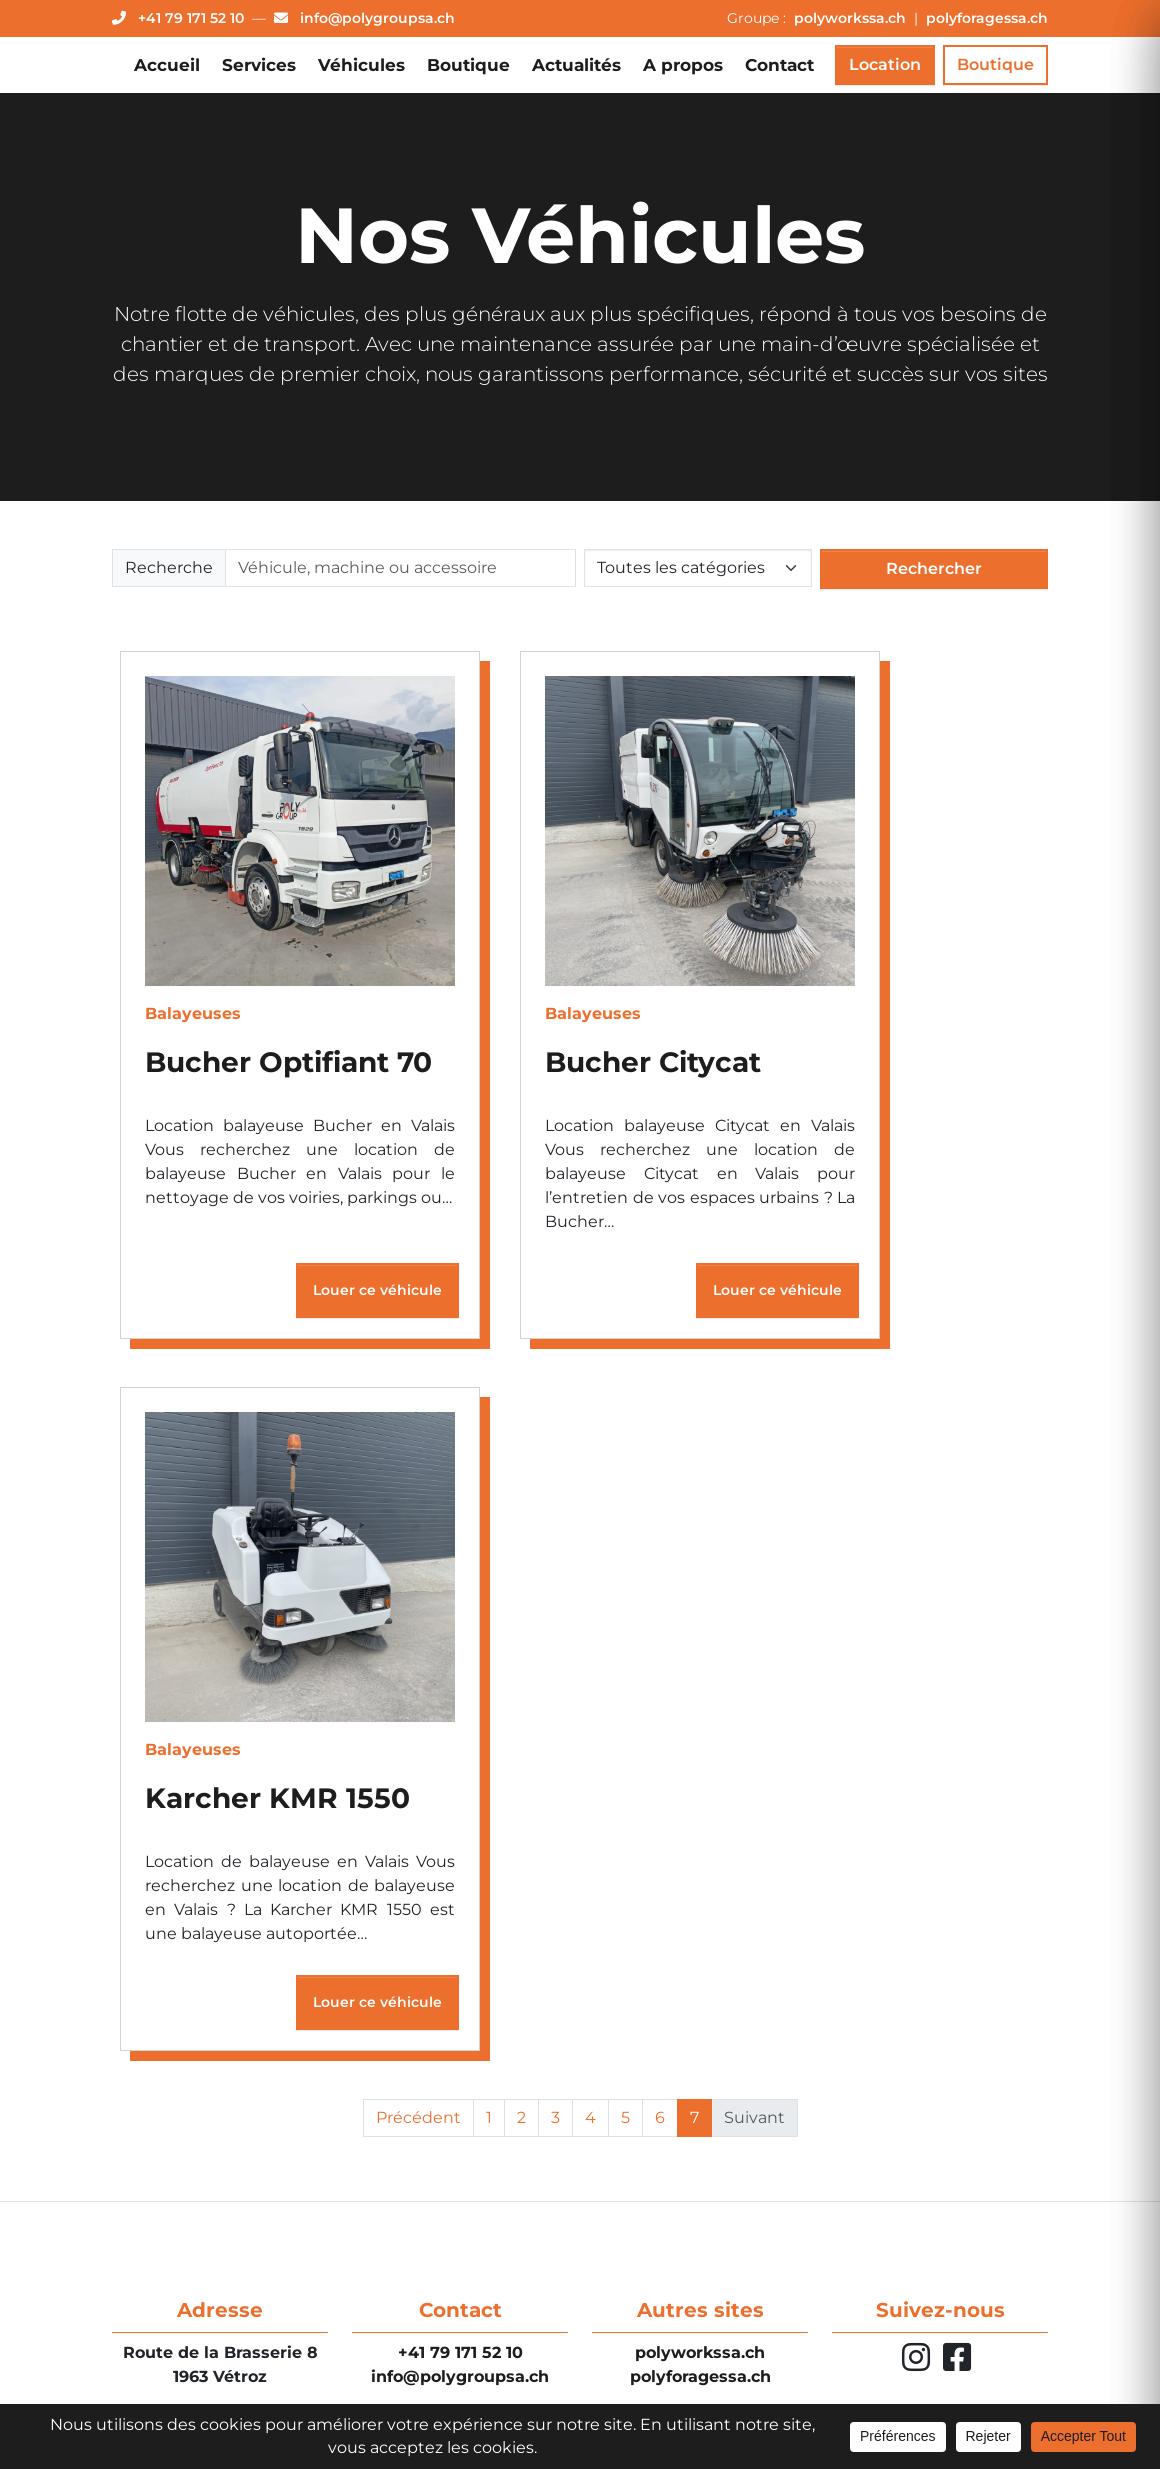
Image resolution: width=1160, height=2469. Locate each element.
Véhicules (361, 65)
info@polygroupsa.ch (460, 2376)
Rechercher (934, 568)
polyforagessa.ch (987, 18)
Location (885, 64)
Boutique (468, 65)
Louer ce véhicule (377, 1295)
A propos (683, 65)
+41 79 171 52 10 (460, 2352)
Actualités (576, 65)
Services (259, 65)
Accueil (167, 65)
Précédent (418, 2122)
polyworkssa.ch (852, 18)
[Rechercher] (400, 568)
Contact (779, 65)
